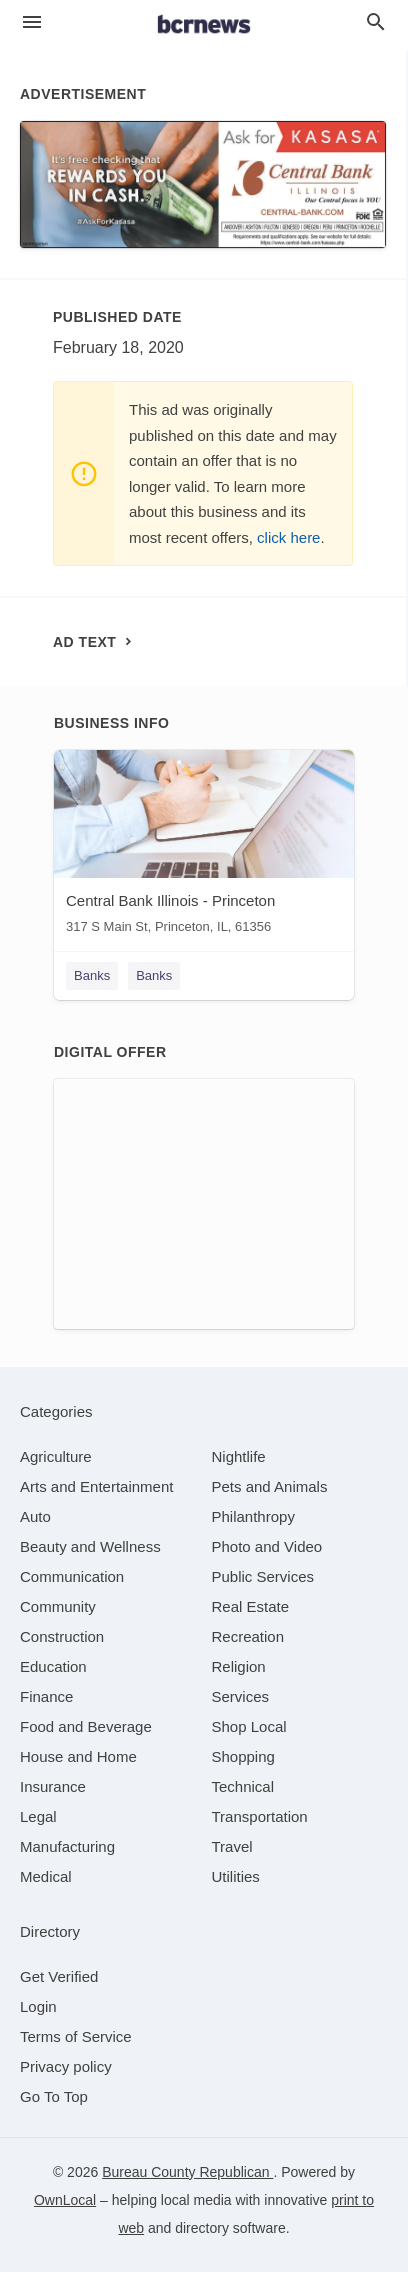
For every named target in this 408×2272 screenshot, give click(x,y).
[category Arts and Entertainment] (96, 1486)
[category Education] (53, 1666)
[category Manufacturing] (67, 1846)
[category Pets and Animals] (270, 1486)
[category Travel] (232, 1846)
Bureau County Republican (187, 2172)
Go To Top (54, 2096)
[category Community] (58, 1606)
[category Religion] (239, 1666)
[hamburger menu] (32, 22)
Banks (92, 975)
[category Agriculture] (56, 1456)
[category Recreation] (248, 1636)
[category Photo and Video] (267, 1546)
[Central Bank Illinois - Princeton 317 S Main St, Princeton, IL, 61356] (204, 846)
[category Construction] (62, 1636)
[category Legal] (38, 1816)
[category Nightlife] (239, 1456)
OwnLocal (65, 2200)
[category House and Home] (78, 1756)
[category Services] (241, 1696)
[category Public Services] (263, 1576)
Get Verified (59, 1976)
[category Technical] (243, 1786)
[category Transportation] (260, 1816)
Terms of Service (76, 2036)
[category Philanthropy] (253, 1516)
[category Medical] (46, 1876)
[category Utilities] (236, 1876)
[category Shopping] (243, 1756)
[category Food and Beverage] (86, 1726)
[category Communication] (72, 1576)
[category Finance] (46, 1696)
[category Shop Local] (249, 1726)
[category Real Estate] (251, 1606)
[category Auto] (35, 1516)
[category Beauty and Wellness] (90, 1546)
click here (288, 537)
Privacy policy (66, 2066)
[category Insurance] (53, 1786)
